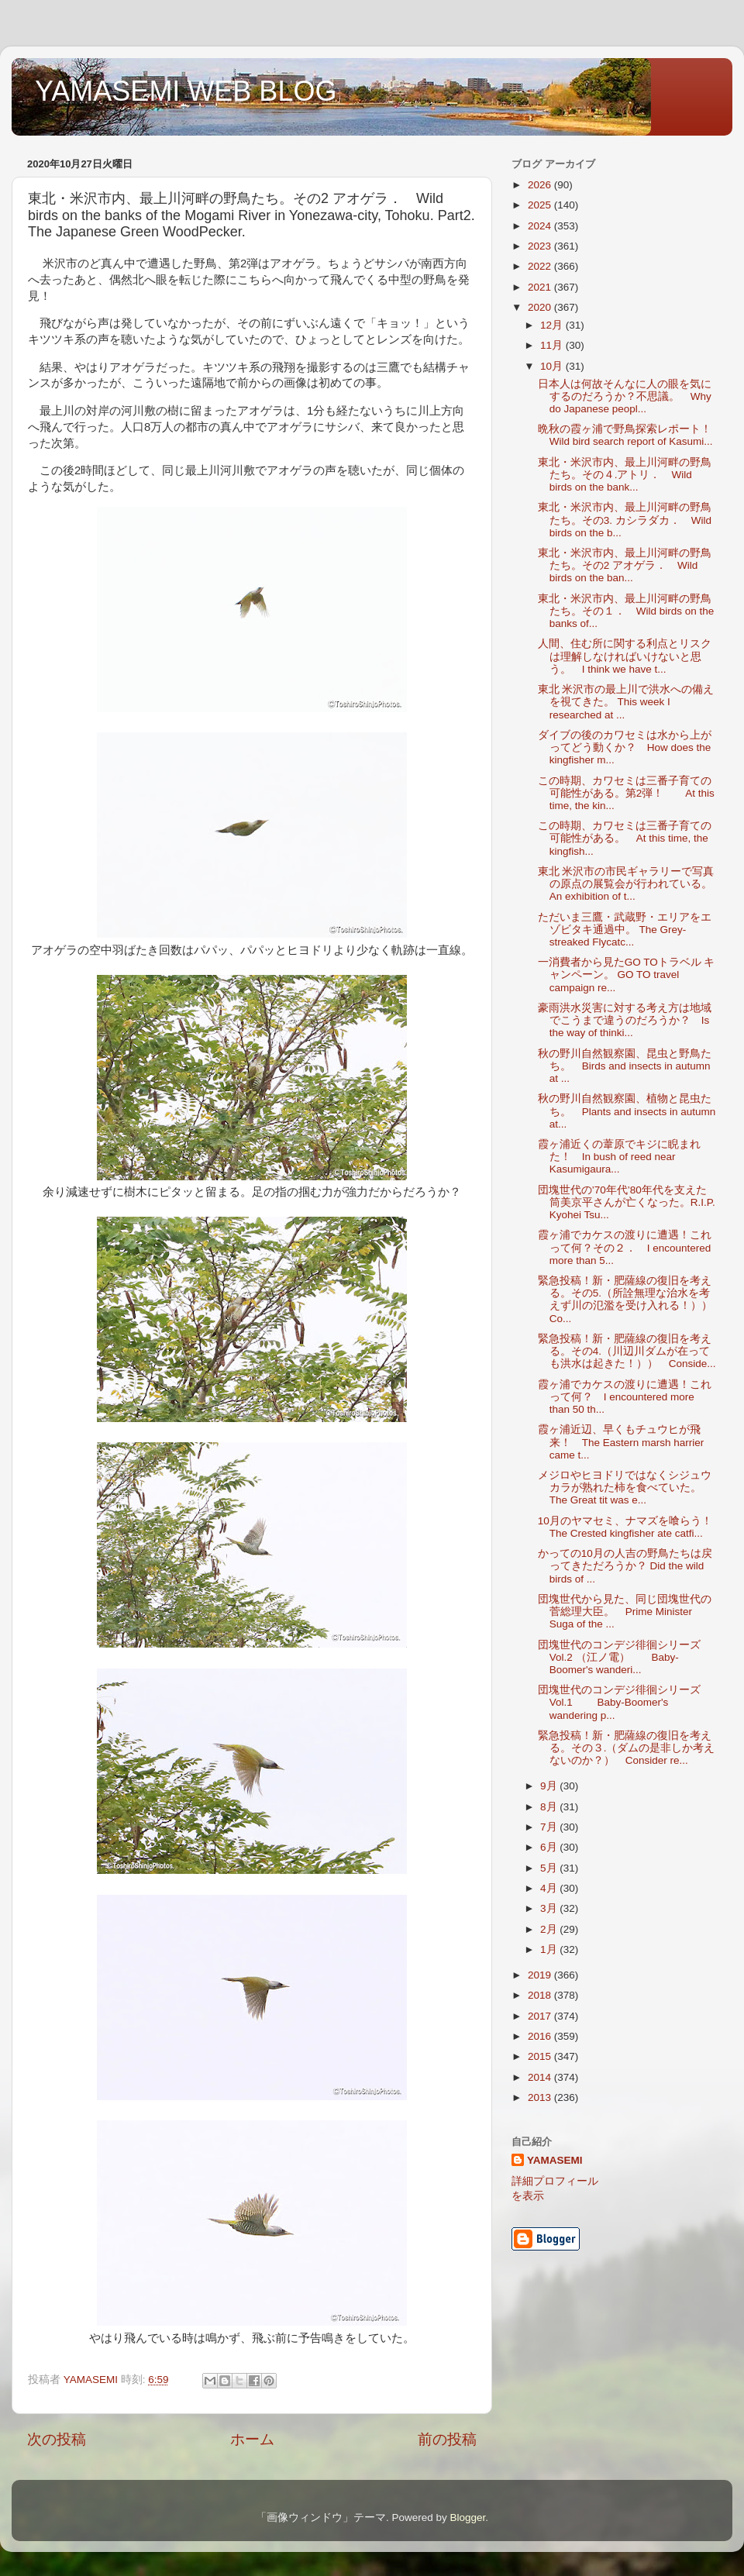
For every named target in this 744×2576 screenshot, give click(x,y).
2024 (541, 226)
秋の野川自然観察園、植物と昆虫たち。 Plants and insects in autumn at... (627, 1111)
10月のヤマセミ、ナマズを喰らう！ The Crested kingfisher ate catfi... (630, 1527)
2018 (541, 1995)
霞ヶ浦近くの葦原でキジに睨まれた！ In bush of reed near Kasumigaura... (619, 1156)
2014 (541, 2077)
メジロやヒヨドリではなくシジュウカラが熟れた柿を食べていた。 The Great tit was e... (625, 1487)
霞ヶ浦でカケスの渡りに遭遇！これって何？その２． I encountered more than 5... (624, 1247)
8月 (550, 1807)
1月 (550, 1949)
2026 (541, 185)
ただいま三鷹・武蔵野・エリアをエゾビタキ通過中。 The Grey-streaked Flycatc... (624, 929)
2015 (541, 2056)
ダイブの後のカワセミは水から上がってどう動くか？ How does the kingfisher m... (624, 747)
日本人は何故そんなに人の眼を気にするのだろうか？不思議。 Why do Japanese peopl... (624, 396)
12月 (553, 325)
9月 (550, 1786)
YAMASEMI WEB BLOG (185, 91)
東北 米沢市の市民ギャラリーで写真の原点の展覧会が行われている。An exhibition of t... (626, 884)
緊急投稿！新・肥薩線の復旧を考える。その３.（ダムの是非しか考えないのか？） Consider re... (626, 1748)
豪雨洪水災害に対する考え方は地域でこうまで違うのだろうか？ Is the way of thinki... (624, 1020)
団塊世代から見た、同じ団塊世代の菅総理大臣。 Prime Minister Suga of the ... (624, 1611)
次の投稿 (56, 2439)
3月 (550, 1908)
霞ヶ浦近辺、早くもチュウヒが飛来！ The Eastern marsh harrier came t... (621, 1442)
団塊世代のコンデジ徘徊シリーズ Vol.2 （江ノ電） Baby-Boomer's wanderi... (624, 1657)
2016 (541, 2036)
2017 (541, 2016)
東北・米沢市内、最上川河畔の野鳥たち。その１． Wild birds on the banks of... (626, 611)
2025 (541, 205)
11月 (553, 345)
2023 (541, 246)
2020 (541, 307)
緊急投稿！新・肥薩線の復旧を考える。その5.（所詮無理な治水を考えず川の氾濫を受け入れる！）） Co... (630, 1299)
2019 (541, 1975)
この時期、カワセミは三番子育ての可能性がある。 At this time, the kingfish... (624, 838)
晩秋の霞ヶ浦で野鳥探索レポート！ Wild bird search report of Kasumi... (630, 435)
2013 (541, 2097)
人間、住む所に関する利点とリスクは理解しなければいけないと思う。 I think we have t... (624, 656)
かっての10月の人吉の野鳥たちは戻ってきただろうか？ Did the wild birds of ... (625, 1566)
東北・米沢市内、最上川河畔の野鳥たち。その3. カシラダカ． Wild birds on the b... (624, 519)
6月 (550, 1847)
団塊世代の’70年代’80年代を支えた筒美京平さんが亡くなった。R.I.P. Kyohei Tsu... (637, 1202)
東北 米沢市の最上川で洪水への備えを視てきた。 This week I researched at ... (626, 702)
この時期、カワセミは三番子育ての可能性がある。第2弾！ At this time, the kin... (626, 793)
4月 (550, 1888)
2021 (541, 287)
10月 (553, 366)
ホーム (252, 2439)
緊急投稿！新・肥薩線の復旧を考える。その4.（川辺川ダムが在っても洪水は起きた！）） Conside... (627, 1351)
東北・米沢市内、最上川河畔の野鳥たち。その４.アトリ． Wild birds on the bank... (624, 474)
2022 (541, 266)
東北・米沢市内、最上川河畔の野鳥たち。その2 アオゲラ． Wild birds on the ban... (624, 565)
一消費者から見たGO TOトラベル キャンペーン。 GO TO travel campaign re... (626, 974)
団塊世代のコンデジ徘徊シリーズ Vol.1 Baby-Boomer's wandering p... (624, 1702)
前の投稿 (447, 2439)
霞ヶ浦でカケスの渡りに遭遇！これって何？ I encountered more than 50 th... (624, 1397)
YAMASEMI (555, 2160)
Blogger (467, 2517)
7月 (550, 1827)
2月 (550, 1929)
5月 (550, 1868)
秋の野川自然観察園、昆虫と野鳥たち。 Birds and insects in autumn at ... (624, 1066)
